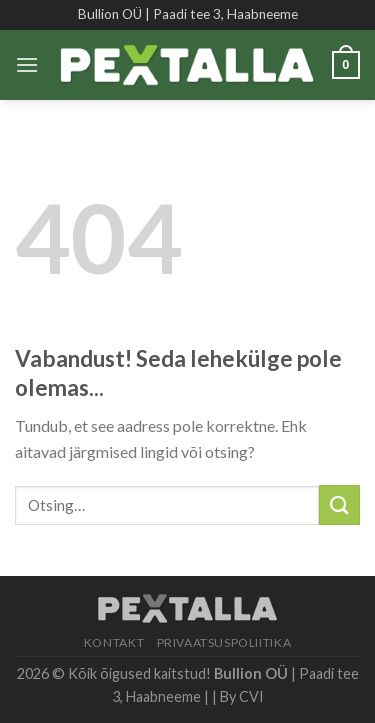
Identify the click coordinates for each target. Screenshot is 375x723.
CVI (251, 696)
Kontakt (114, 642)
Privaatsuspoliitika (224, 642)
